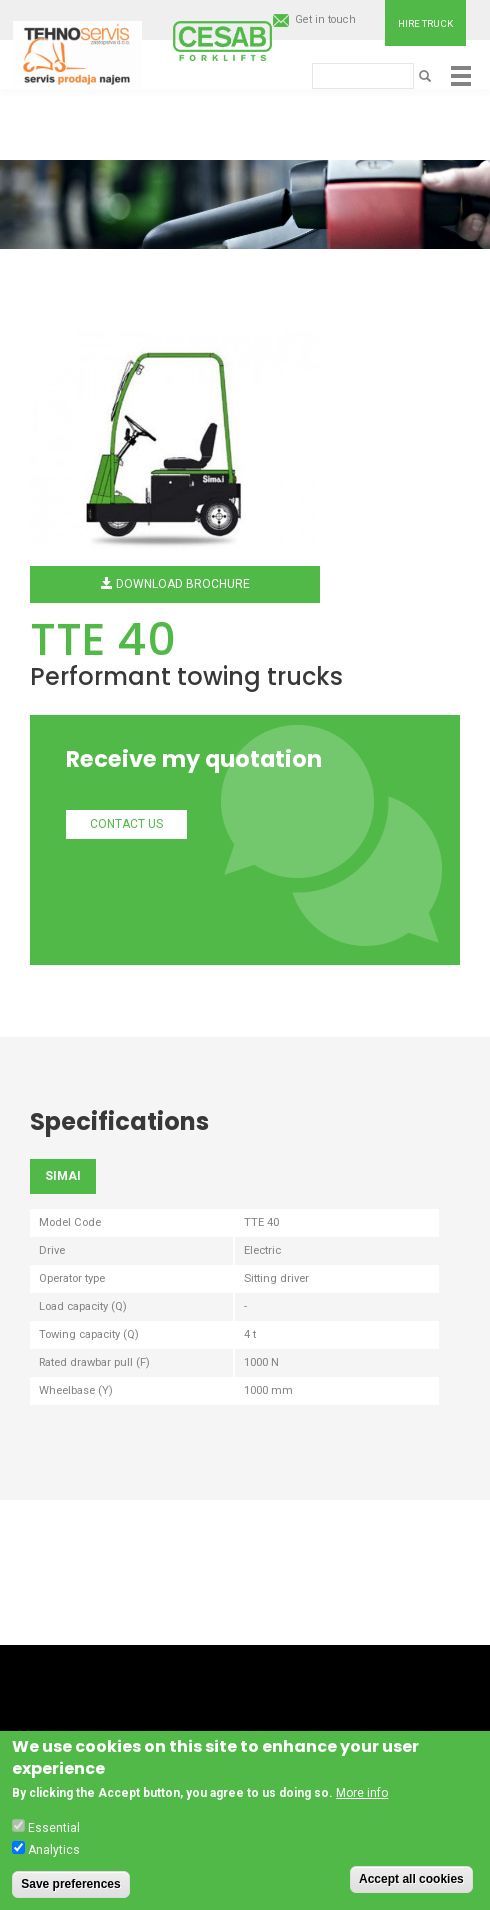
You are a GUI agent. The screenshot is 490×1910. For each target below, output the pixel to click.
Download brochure (175, 584)
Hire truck (425, 23)
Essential (54, 1832)
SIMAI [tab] (63, 1176)
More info (362, 1798)
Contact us (126, 824)
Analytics (54, 1854)
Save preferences (70, 1888)
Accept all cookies (411, 1883)
